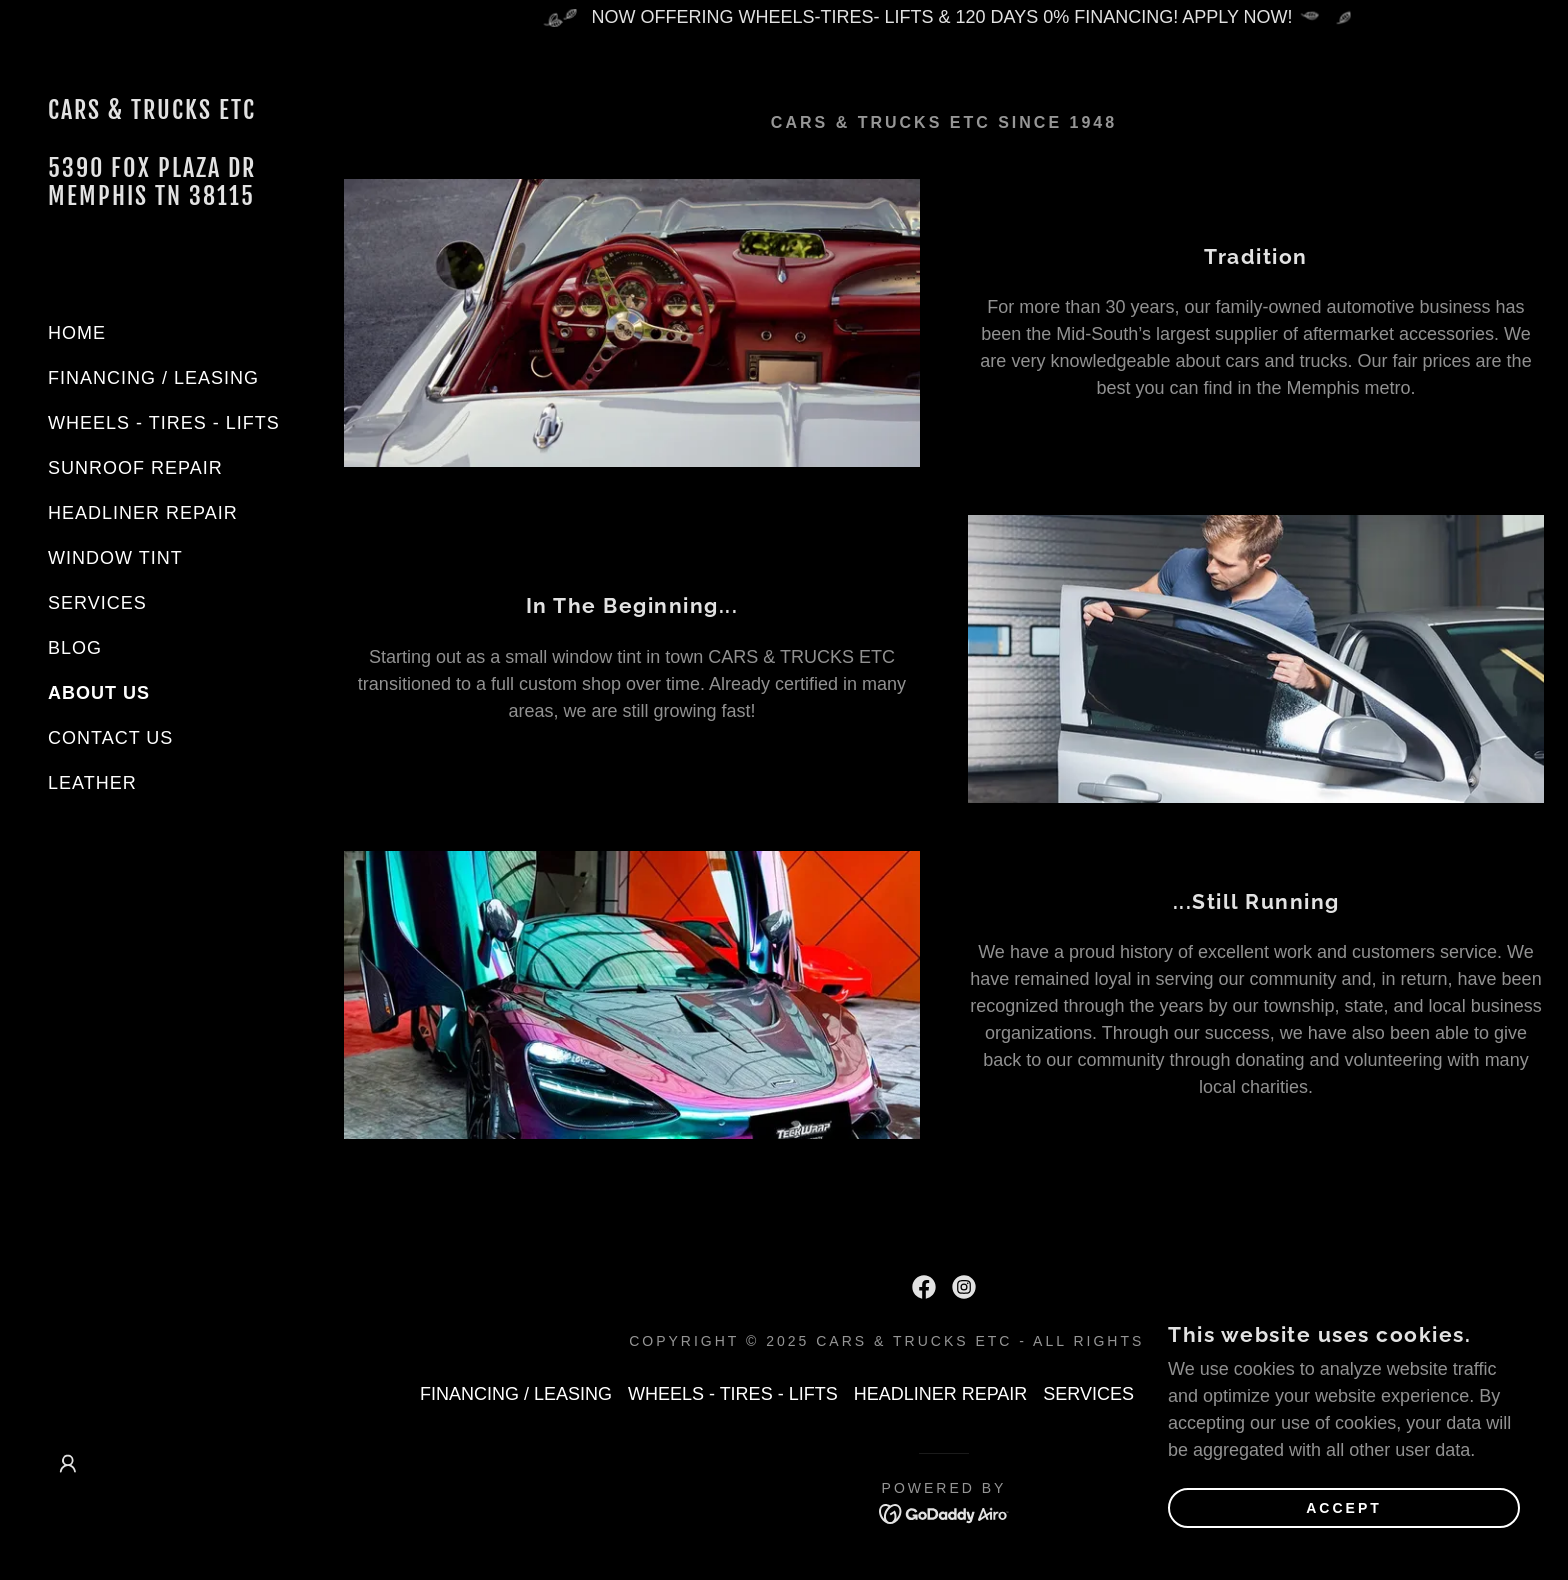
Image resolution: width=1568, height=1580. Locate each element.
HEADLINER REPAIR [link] (143, 513)
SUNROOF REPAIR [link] (135, 468)
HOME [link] (77, 333)
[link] (160, 199)
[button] (68, 1464)
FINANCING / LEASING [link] (153, 378)
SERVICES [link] (97, 603)
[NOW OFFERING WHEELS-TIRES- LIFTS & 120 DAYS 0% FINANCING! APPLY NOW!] (944, 17)
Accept (1344, 1536)
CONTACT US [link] (110, 738)
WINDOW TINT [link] (115, 558)
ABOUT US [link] (99, 693)
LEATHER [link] (92, 783)
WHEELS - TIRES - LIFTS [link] (164, 423)
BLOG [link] (75, 648)
